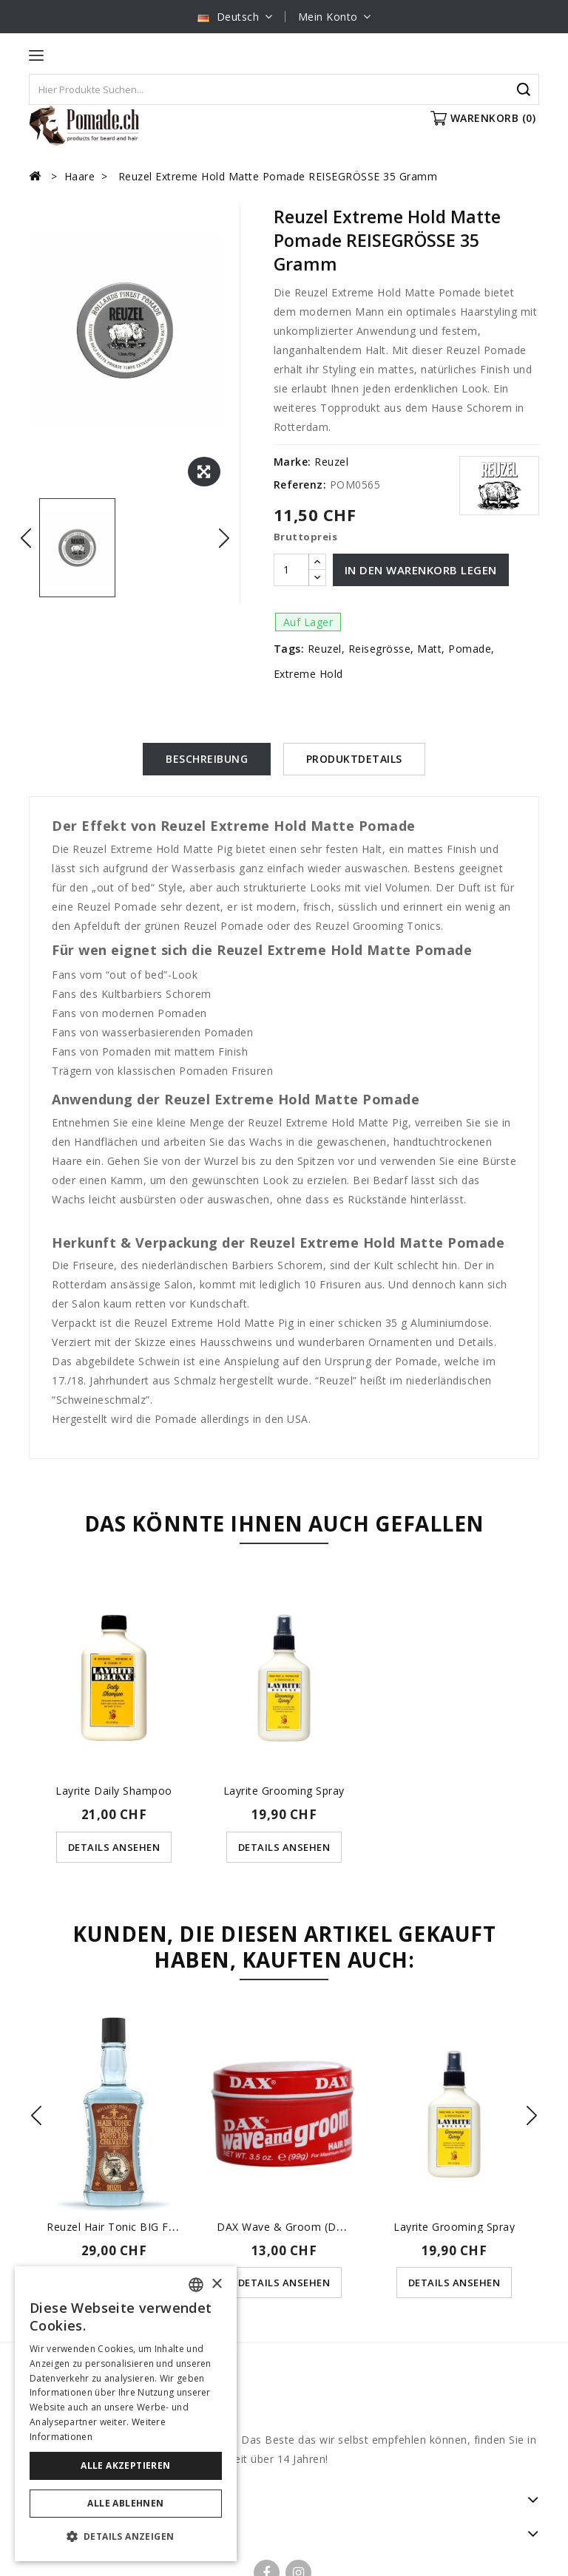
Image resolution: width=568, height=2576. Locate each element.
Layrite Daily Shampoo (113, 1791)
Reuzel (331, 462)
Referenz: (300, 485)
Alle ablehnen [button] (125, 2503)
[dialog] (126, 2413)
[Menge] (291, 570)
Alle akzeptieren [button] (125, 2465)
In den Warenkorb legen (421, 570)
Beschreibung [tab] (207, 759)
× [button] (216, 2284)
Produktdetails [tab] (354, 759)
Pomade (469, 649)
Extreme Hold (308, 674)
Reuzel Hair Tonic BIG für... (116, 2226)
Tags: (289, 649)
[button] (126, 2536)
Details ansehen (114, 1846)
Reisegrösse (379, 649)
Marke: (292, 462)
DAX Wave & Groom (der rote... (299, 2226)
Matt (429, 649)
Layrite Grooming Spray (284, 1791)
